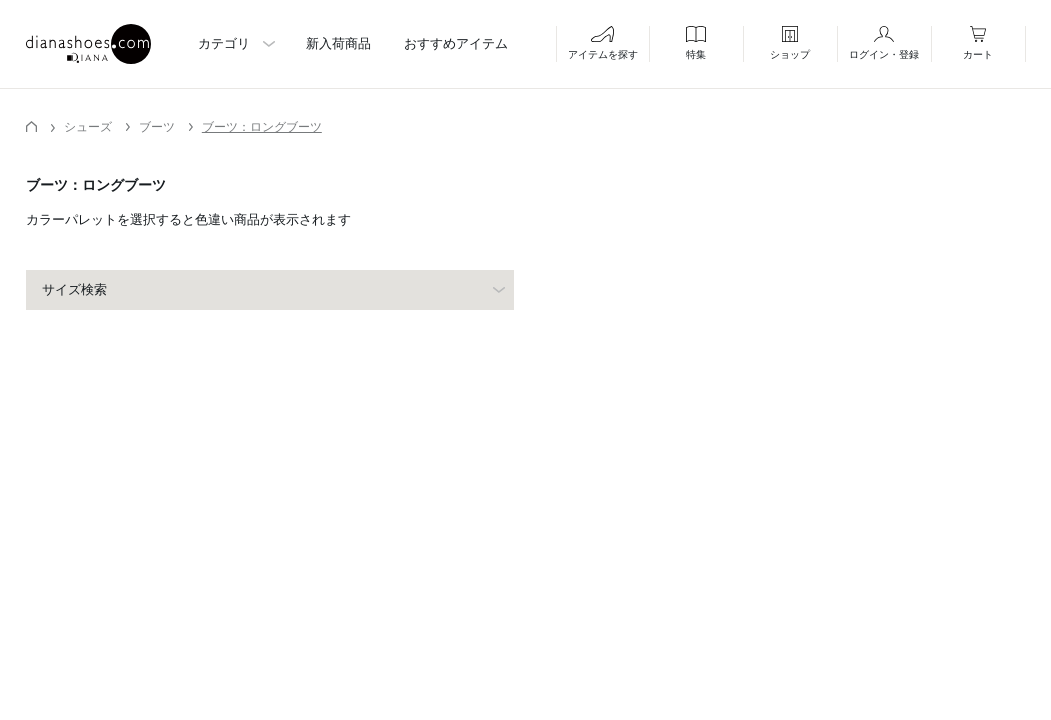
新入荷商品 (338, 43)
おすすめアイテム (456, 43)
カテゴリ (224, 43)
